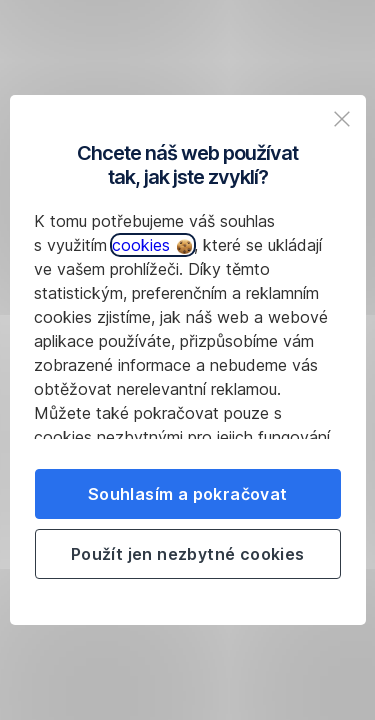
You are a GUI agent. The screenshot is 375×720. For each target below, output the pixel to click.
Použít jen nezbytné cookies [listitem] (188, 554)
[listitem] (342, 119)
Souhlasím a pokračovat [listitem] (188, 494)
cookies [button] (152, 245)
